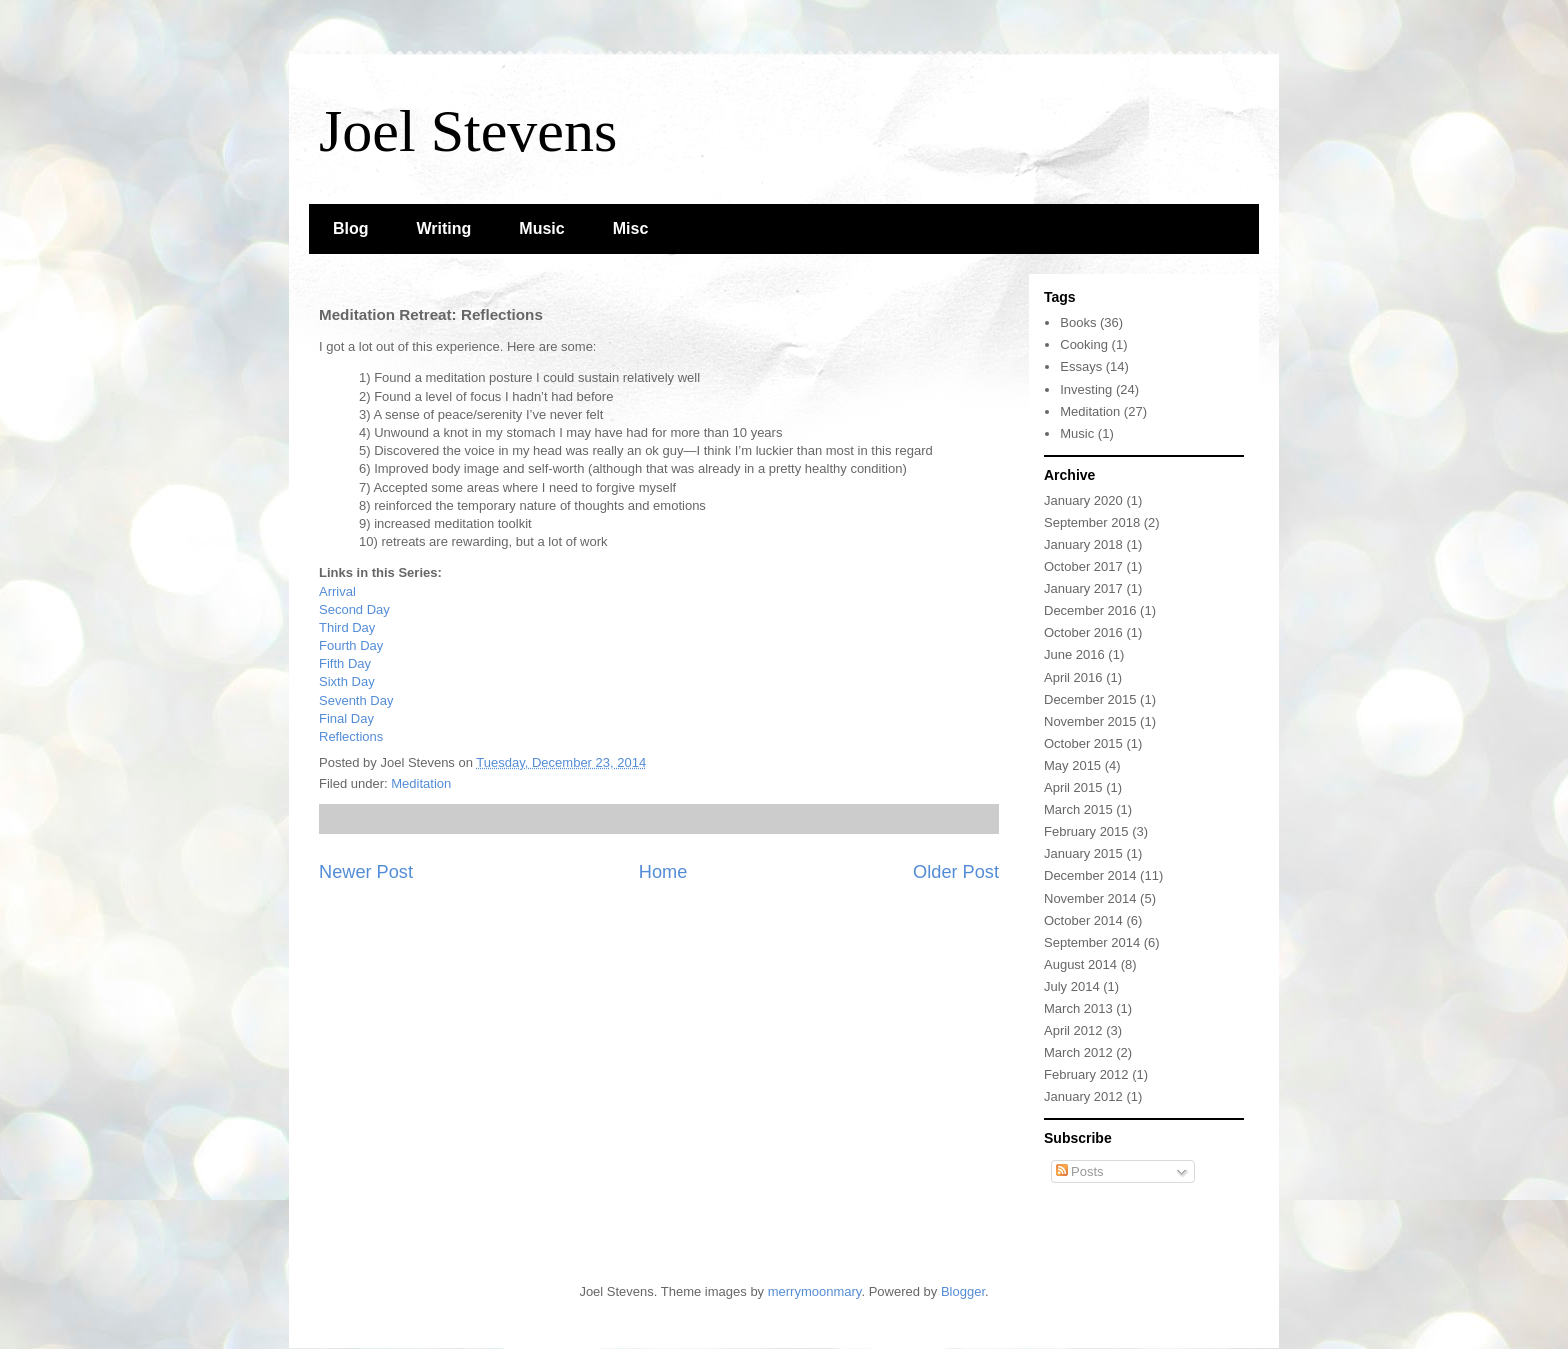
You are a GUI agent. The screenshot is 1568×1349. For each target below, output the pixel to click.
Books (1078, 322)
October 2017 (1083, 566)
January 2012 (1083, 1096)
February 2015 (1086, 831)
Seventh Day (356, 700)
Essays (1081, 366)
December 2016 (1090, 610)
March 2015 (1078, 809)
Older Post (956, 872)
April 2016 (1073, 677)
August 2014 (1080, 964)
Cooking (1084, 344)
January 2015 (1083, 853)
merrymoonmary (815, 1291)
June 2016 (1074, 654)
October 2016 (1083, 632)
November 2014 (1090, 898)
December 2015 (1090, 699)
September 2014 (1092, 942)
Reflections (351, 736)
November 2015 (1090, 721)
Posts (1080, 1171)
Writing (444, 228)
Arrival (337, 591)
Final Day (346, 718)
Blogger (963, 1291)
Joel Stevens (468, 131)
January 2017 (1083, 588)
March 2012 (1078, 1052)
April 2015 (1073, 787)
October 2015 (1083, 743)
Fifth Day (345, 663)
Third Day (347, 627)
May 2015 (1072, 765)
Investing (1086, 389)
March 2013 (1078, 1008)
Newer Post (366, 872)
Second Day (354, 609)
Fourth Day (351, 645)
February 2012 (1086, 1074)
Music (541, 228)
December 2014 (1090, 875)
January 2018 (1083, 544)
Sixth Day (347, 681)
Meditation (421, 783)
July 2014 (1072, 986)
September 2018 (1092, 522)
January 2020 (1083, 500)
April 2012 (1073, 1030)
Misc (631, 228)
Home (663, 872)
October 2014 (1083, 920)
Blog (351, 228)
